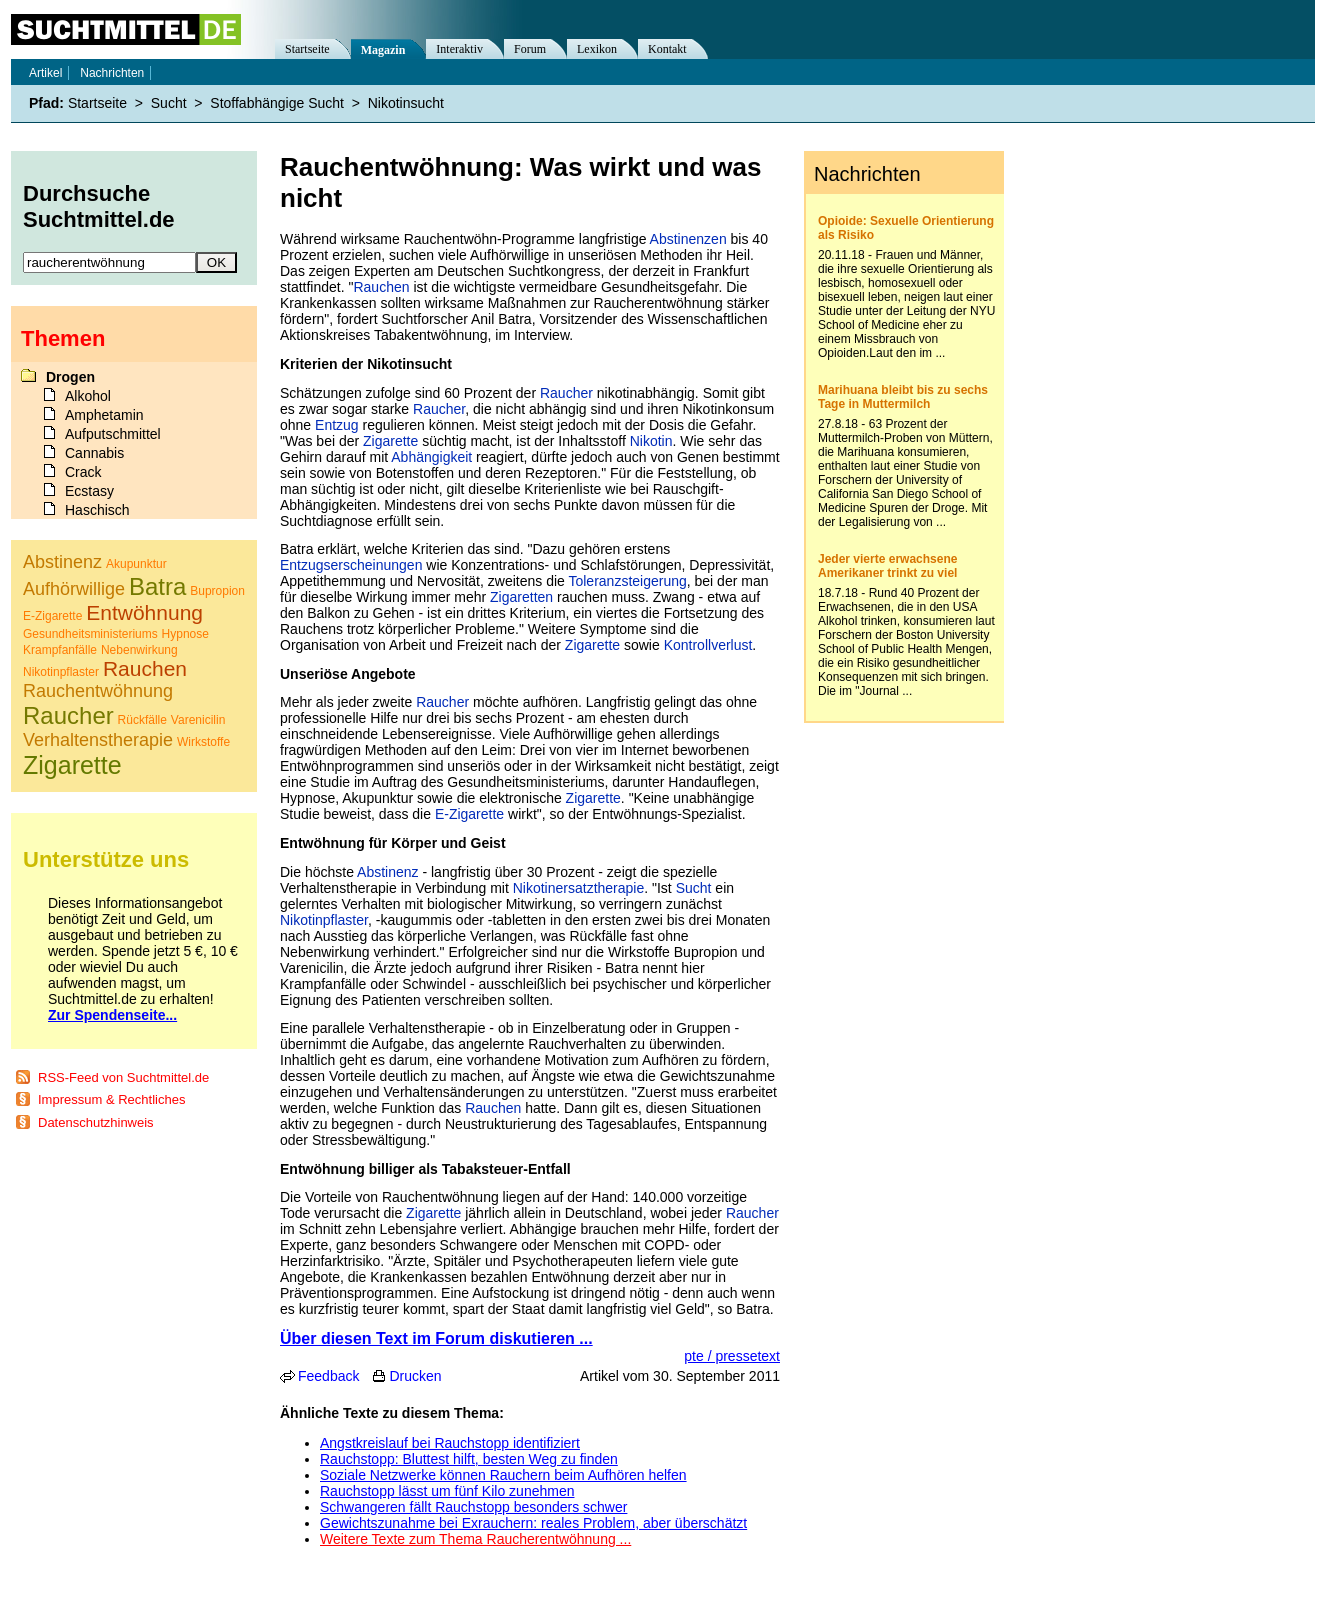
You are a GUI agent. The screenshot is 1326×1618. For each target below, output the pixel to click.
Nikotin (651, 441)
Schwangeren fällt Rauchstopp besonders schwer (473, 1507)
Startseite (307, 49)
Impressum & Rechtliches (111, 1099)
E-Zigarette (469, 814)
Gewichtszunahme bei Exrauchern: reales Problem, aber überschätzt (533, 1523)
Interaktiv (459, 49)
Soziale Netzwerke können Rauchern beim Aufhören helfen (503, 1475)
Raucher (566, 393)
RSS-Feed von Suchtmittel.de (123, 1077)
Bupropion (217, 591)
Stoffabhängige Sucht (277, 103)
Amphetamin (104, 415)
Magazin (383, 50)
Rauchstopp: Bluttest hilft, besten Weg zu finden (469, 1459)
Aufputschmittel (113, 434)
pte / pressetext (732, 1356)
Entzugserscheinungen (351, 565)
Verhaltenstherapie (98, 740)
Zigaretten (521, 597)
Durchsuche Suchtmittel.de (99, 206)
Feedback (328, 1376)
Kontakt (667, 49)
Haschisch (97, 510)
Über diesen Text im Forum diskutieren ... (436, 1338)
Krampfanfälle (60, 650)
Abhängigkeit (431, 457)
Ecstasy (89, 491)
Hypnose (185, 634)
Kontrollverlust (708, 645)
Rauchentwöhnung (98, 691)
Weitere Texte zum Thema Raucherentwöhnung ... (475, 1539)
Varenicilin (198, 720)
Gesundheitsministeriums (90, 634)
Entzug (337, 425)
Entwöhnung (144, 612)
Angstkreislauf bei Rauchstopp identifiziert (450, 1443)
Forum (530, 49)
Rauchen (381, 287)
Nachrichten (112, 73)
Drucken (415, 1376)
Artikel (45, 73)
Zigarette (390, 441)
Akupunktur (136, 564)
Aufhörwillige (74, 589)
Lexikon (597, 49)
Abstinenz (387, 872)
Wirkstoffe (203, 742)
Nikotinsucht (406, 103)
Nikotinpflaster (324, 920)
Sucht (694, 888)
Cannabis (94, 453)
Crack (83, 472)
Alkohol (88, 396)
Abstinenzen (688, 239)
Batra (157, 586)
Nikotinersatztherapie (579, 888)
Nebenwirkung (139, 650)
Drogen (70, 377)
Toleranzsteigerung (627, 581)
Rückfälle (142, 720)
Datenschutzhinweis (96, 1122)
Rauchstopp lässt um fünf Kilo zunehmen (447, 1491)
